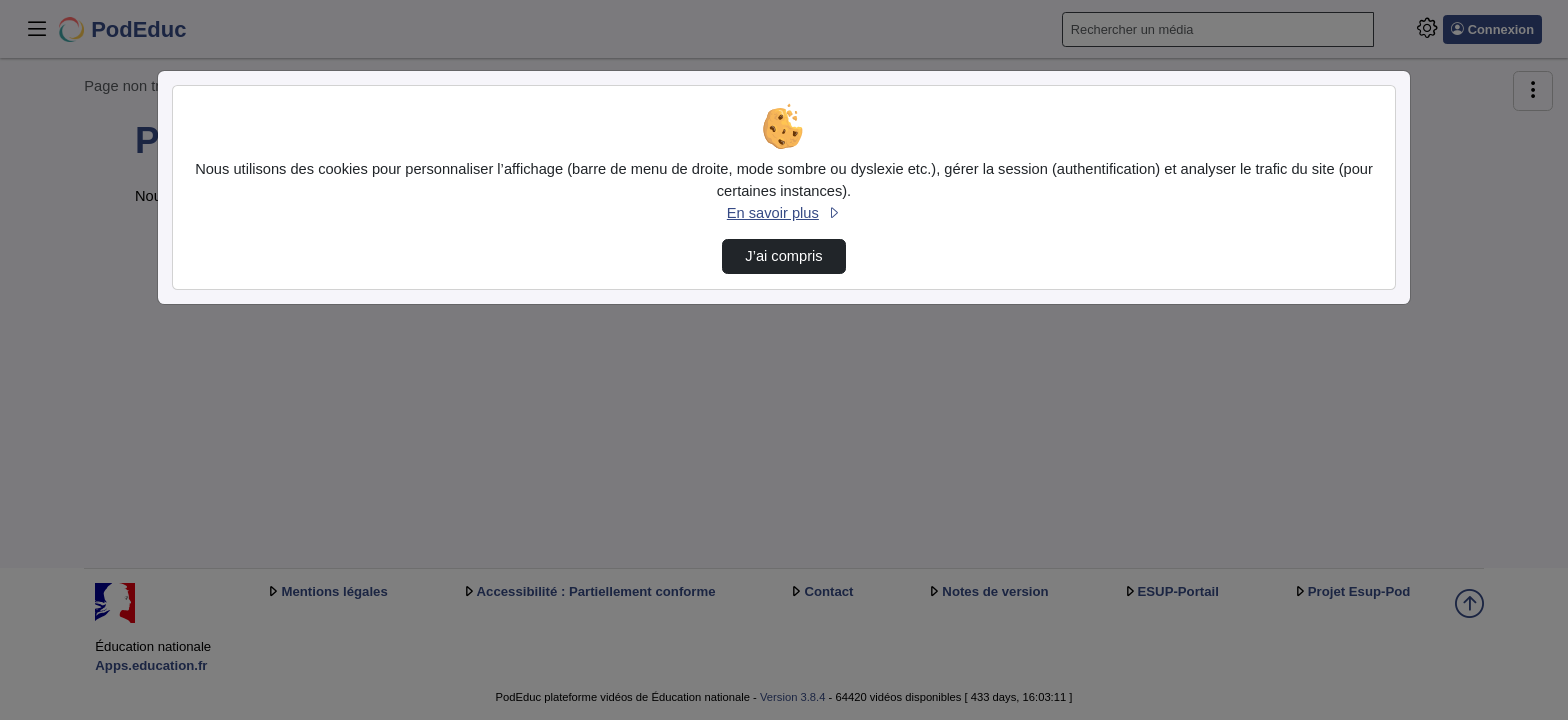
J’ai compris (783, 256)
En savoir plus (784, 213)
